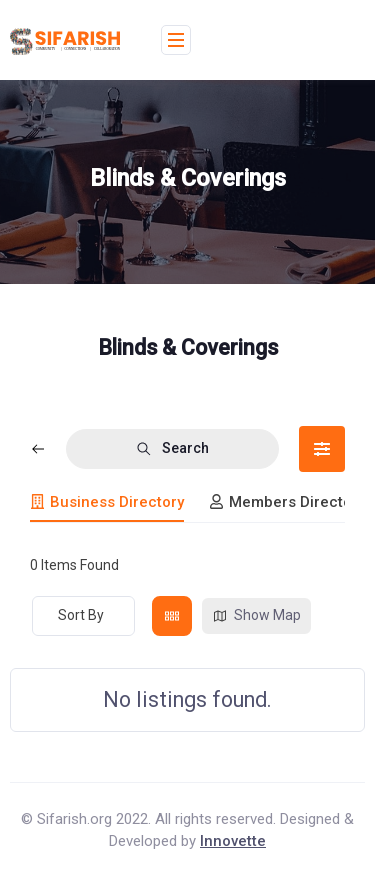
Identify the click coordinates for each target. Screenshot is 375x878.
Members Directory (287, 502)
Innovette (233, 841)
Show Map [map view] (256, 615)
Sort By (81, 615)
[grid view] (172, 616)
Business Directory (107, 502)
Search (172, 448)
